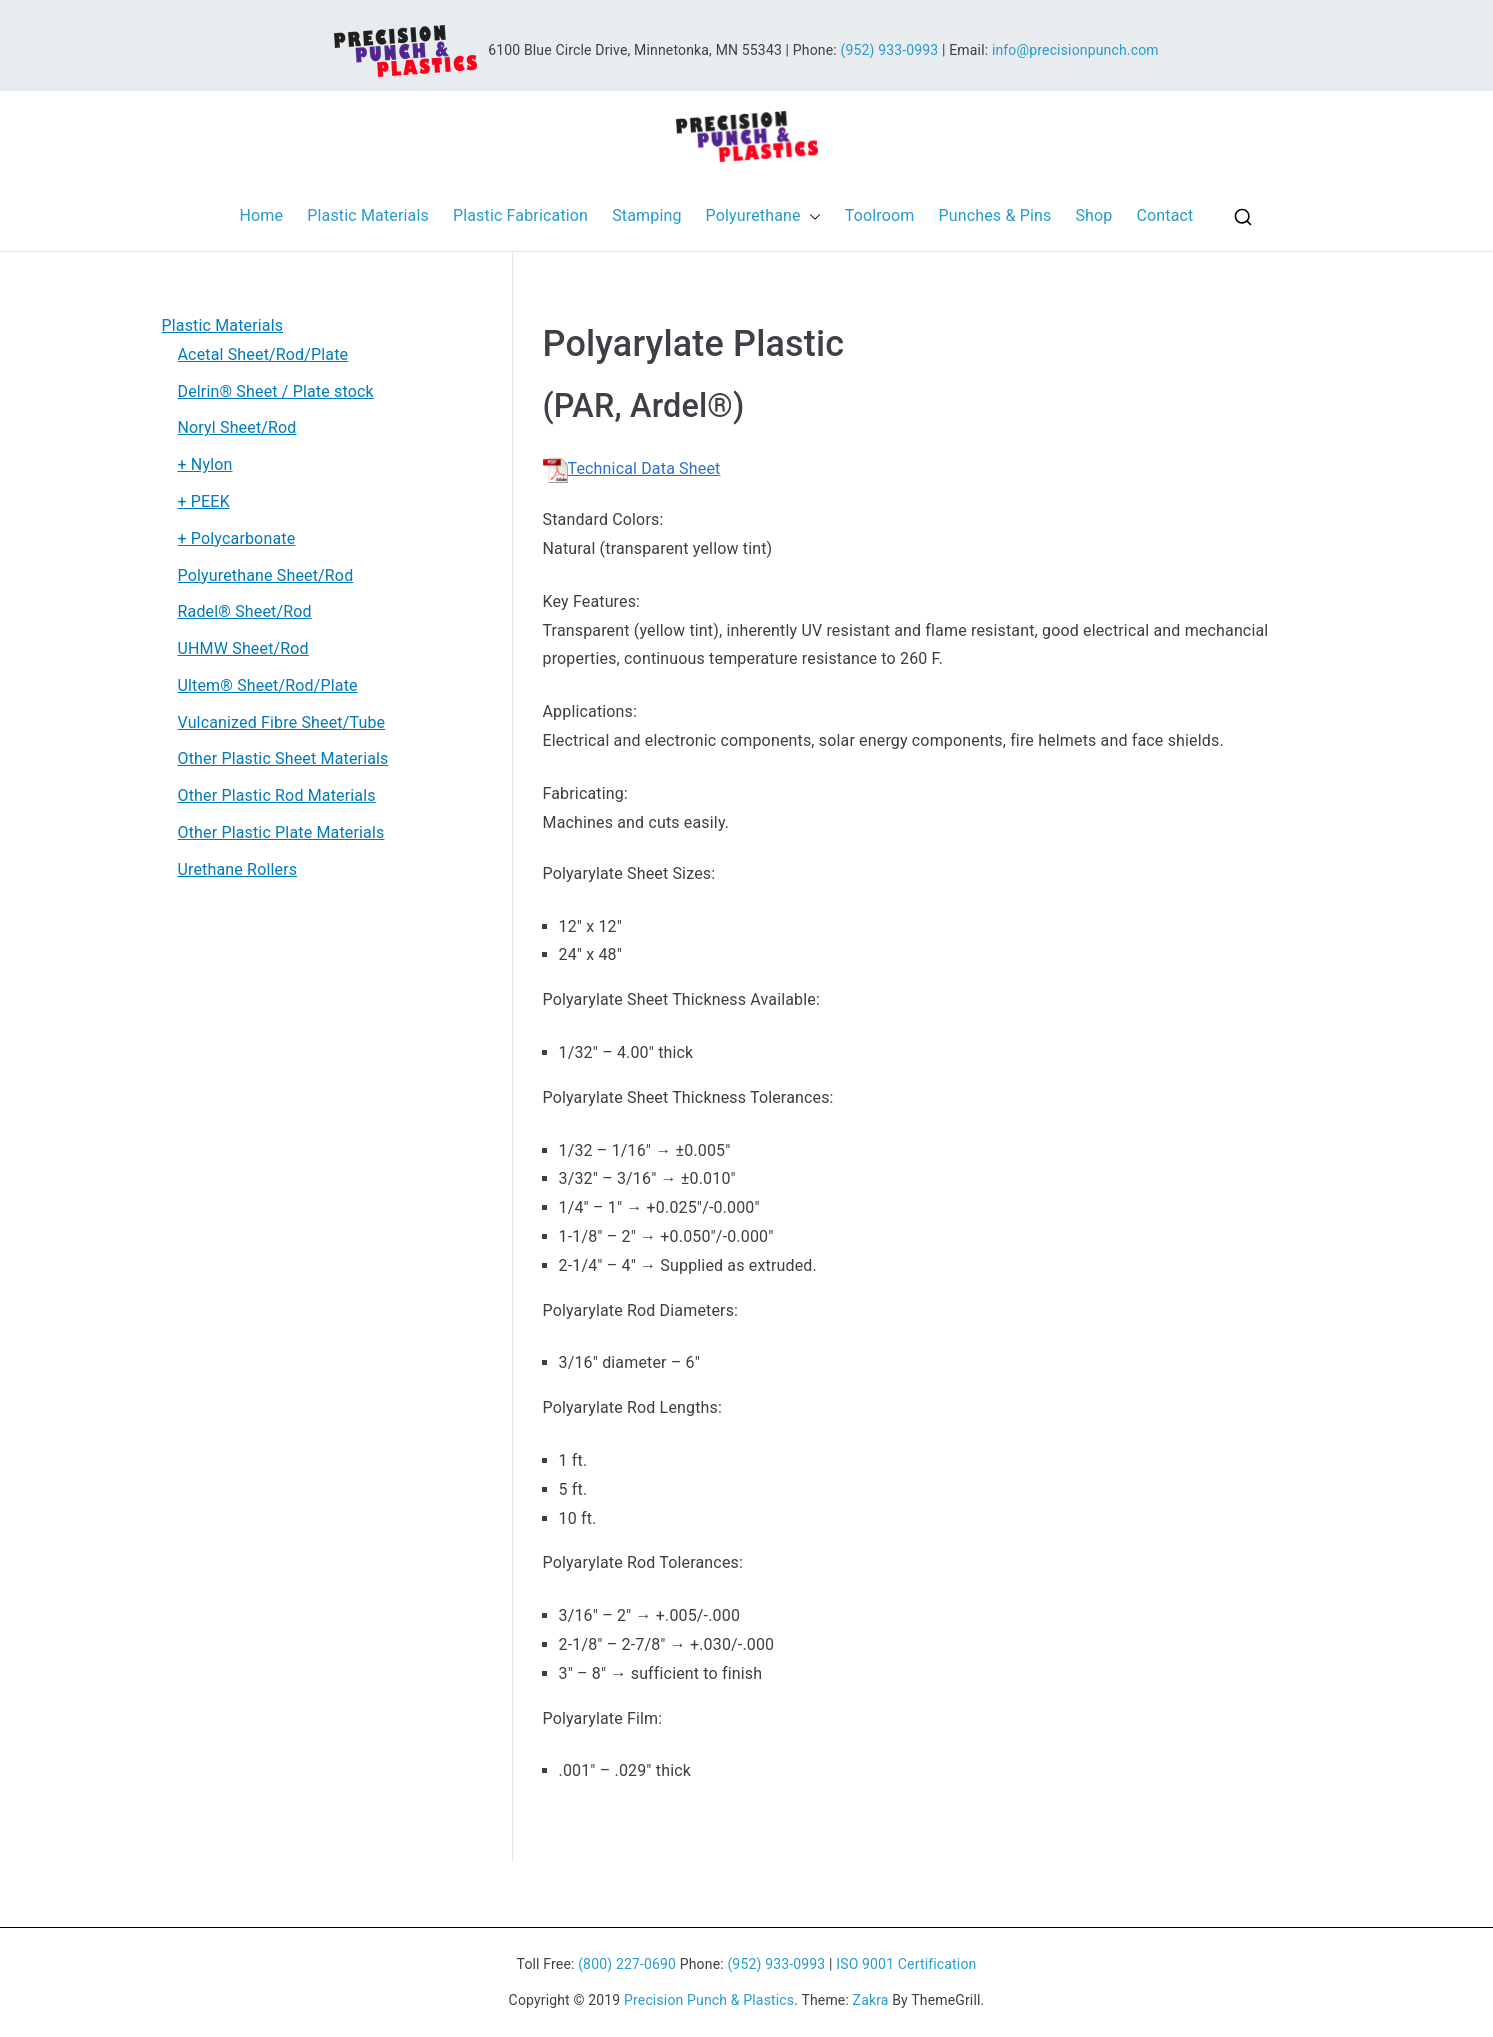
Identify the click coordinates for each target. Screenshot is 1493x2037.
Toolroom (880, 215)
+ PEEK (204, 501)
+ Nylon (205, 464)
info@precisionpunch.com (1075, 49)
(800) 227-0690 (627, 1964)
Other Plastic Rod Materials (277, 795)
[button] (811, 216)
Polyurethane (763, 216)
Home (262, 215)
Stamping (646, 215)
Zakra (871, 2000)
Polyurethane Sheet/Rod (266, 575)
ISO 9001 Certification (906, 1964)
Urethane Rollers (238, 869)
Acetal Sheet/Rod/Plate (263, 354)
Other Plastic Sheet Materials (283, 758)
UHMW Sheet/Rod (243, 648)
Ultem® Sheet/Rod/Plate (268, 685)
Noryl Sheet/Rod (237, 427)
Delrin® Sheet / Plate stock (276, 391)
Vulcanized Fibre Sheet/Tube (282, 722)
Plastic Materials (368, 215)
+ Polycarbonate (237, 538)
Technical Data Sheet (632, 468)
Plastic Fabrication (520, 215)
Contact (1164, 215)
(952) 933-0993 (889, 49)
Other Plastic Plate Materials (281, 832)
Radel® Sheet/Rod (245, 611)
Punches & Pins (994, 215)
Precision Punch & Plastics (709, 2000)
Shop (1093, 215)
